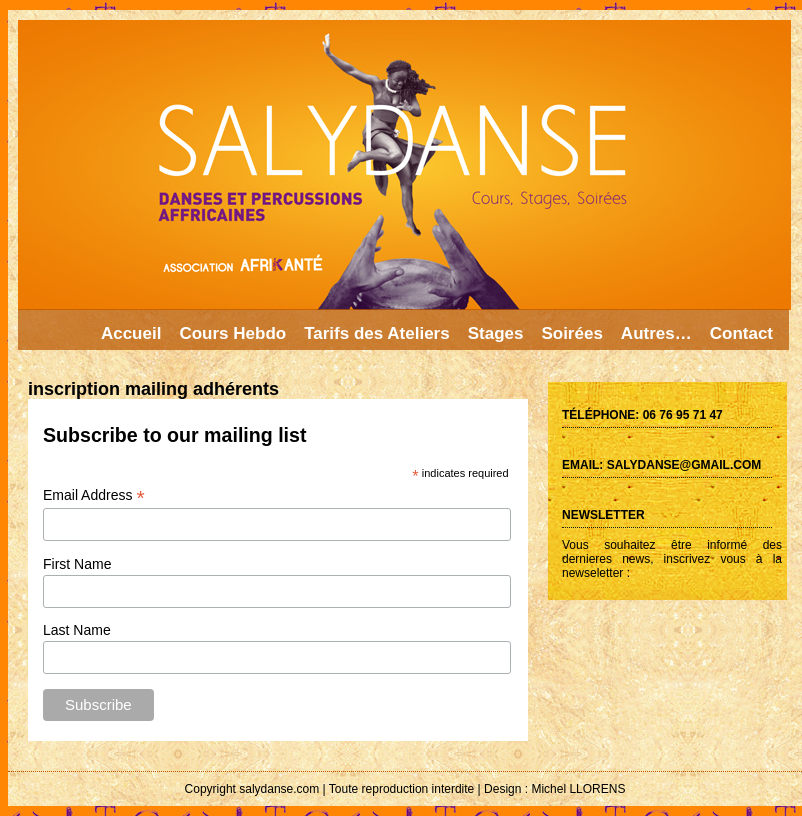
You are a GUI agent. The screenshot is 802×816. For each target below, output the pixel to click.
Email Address (94, 495)
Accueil (131, 333)
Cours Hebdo (232, 333)
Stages (496, 333)
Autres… (656, 333)
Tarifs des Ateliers (377, 333)
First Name (77, 564)
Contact (741, 333)
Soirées (571, 333)
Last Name (77, 630)
